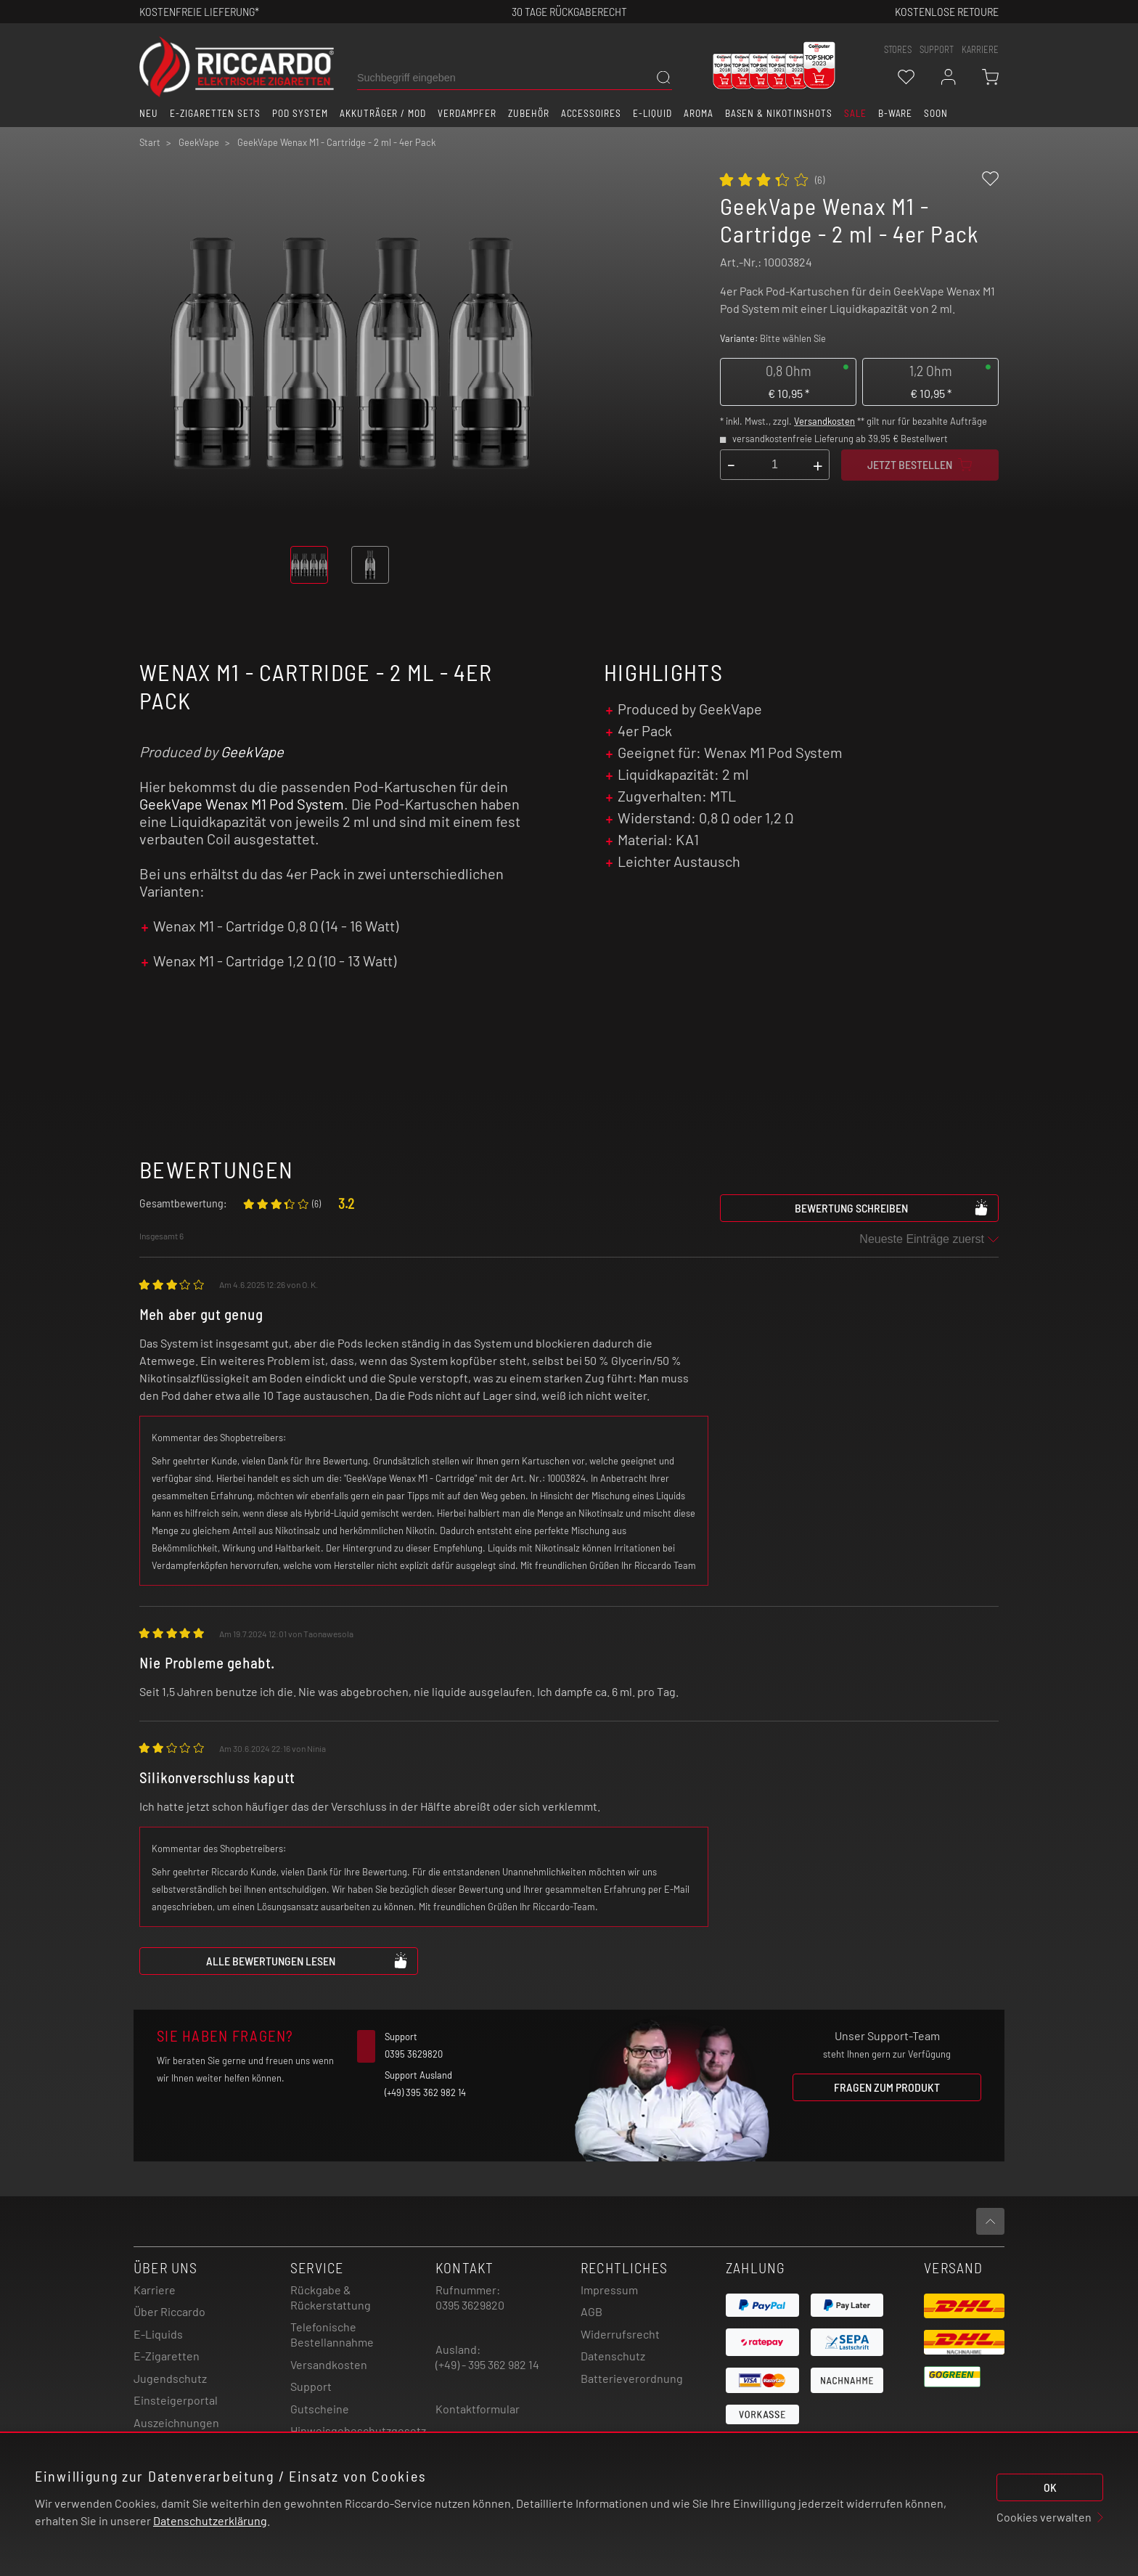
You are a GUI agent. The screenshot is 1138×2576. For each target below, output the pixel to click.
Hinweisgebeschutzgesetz (358, 2430)
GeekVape (252, 751)
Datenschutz (613, 2356)
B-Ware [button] (895, 113)
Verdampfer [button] (467, 113)
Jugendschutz (170, 2378)
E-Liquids (158, 2334)
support (937, 49)
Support (311, 2386)
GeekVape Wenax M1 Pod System (241, 803)
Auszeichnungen (176, 2422)
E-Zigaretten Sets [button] (215, 113)
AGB (591, 2311)
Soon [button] (936, 113)
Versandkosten (824, 421)
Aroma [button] (698, 113)
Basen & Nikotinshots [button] (778, 113)
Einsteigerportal (176, 2400)
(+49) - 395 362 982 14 (487, 2364)
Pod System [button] (300, 113)
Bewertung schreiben (892, 1207)
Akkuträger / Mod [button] (383, 113)
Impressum (609, 2289)
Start (149, 142)
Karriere (980, 49)
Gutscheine (319, 2409)
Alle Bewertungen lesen (307, 1960)
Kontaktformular (477, 2409)
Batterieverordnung (632, 2378)
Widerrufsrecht (620, 2334)
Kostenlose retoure (947, 11)
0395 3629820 (469, 2305)
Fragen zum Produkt (887, 2087)
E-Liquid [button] (652, 113)
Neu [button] (148, 113)
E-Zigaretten (167, 2356)
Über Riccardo (169, 2311)
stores (898, 49)
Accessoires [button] (591, 113)
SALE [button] (855, 113)
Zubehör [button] (528, 113)
